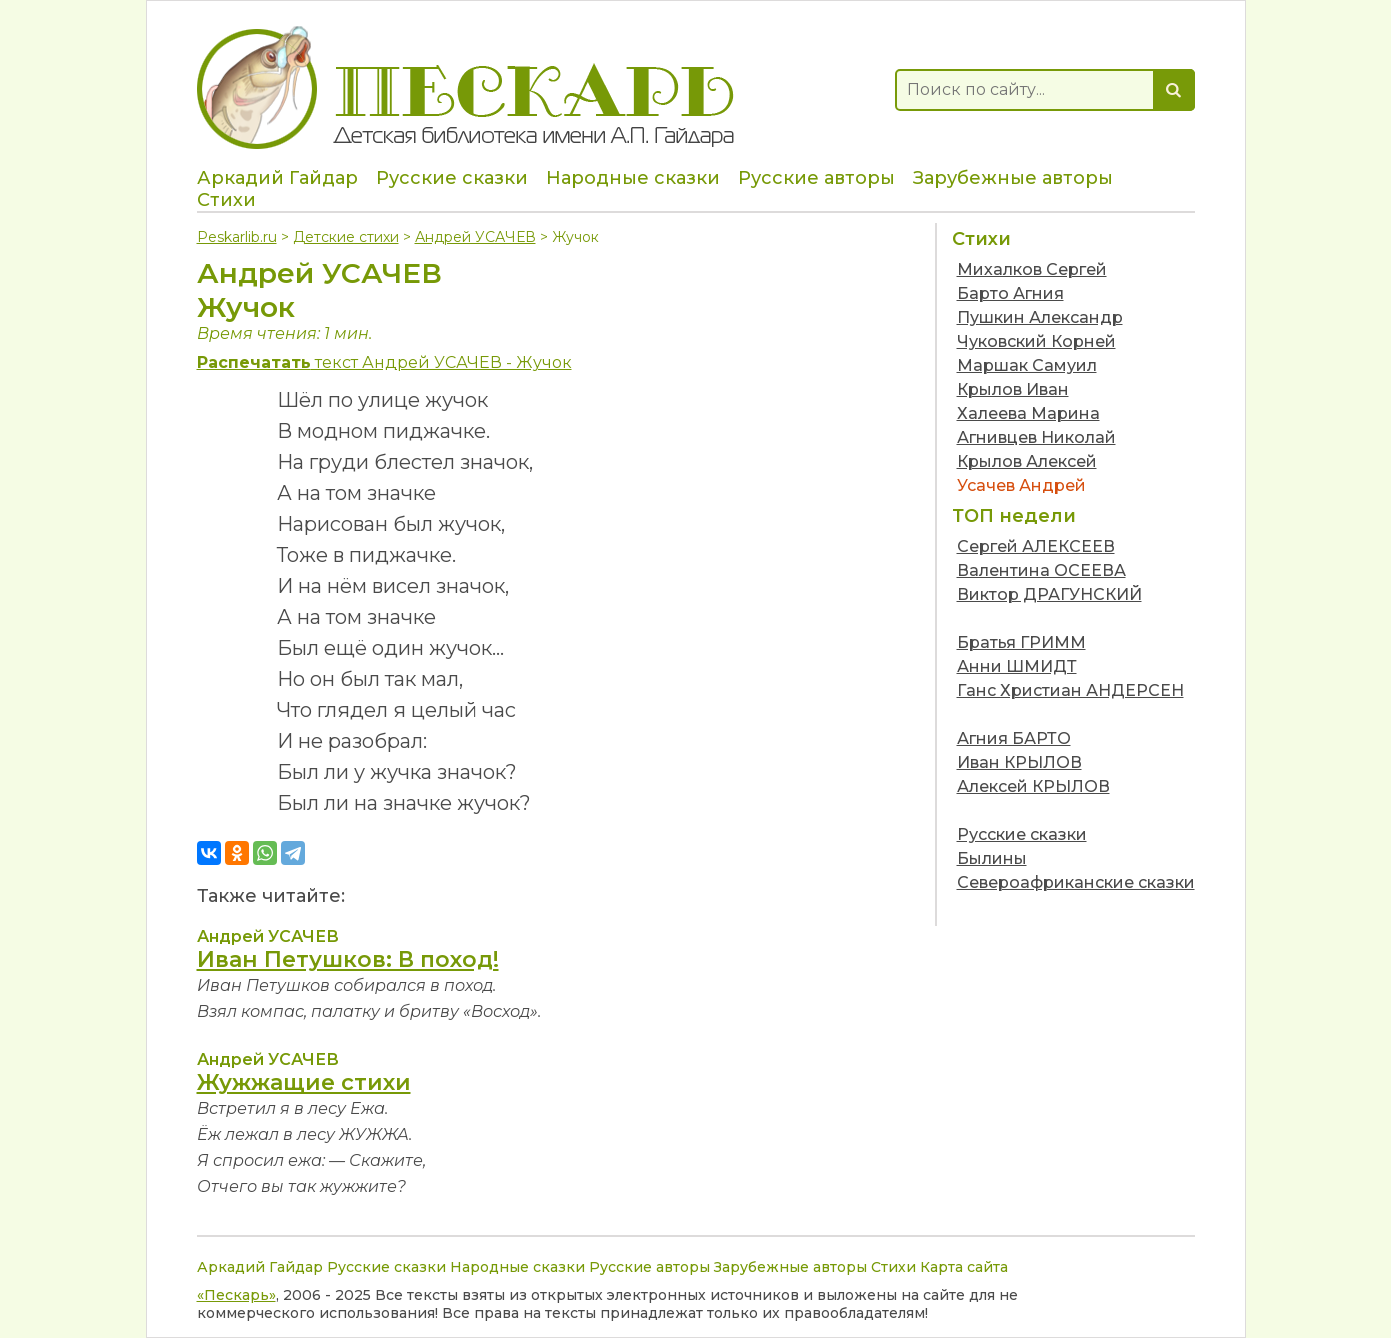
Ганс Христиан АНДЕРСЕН (1070, 690)
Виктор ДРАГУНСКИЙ (1049, 594)
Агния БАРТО (1014, 738)
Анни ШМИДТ (1017, 666)
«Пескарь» (236, 1295)
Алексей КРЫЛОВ (1033, 786)
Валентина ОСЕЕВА (1041, 570)
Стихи (226, 200)
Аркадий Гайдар (277, 178)
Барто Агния (1010, 293)
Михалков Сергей (1032, 269)
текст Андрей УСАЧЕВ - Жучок (384, 362)
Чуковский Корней (1036, 341)
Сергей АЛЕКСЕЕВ (1036, 546)
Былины (992, 858)
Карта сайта (964, 1267)
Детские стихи (346, 237)
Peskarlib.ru (237, 237)
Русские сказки (452, 178)
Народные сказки (633, 178)
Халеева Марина (1028, 413)
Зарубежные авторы (1013, 178)
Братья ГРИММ (1021, 642)
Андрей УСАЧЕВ (475, 237)
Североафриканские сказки (1076, 882)
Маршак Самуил (1027, 365)
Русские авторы (816, 178)
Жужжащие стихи (304, 1082)
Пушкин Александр (1040, 317)
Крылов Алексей (1027, 461)
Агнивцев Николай (1036, 437)
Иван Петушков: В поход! (348, 959)
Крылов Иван (1013, 389)
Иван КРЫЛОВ (1019, 762)
